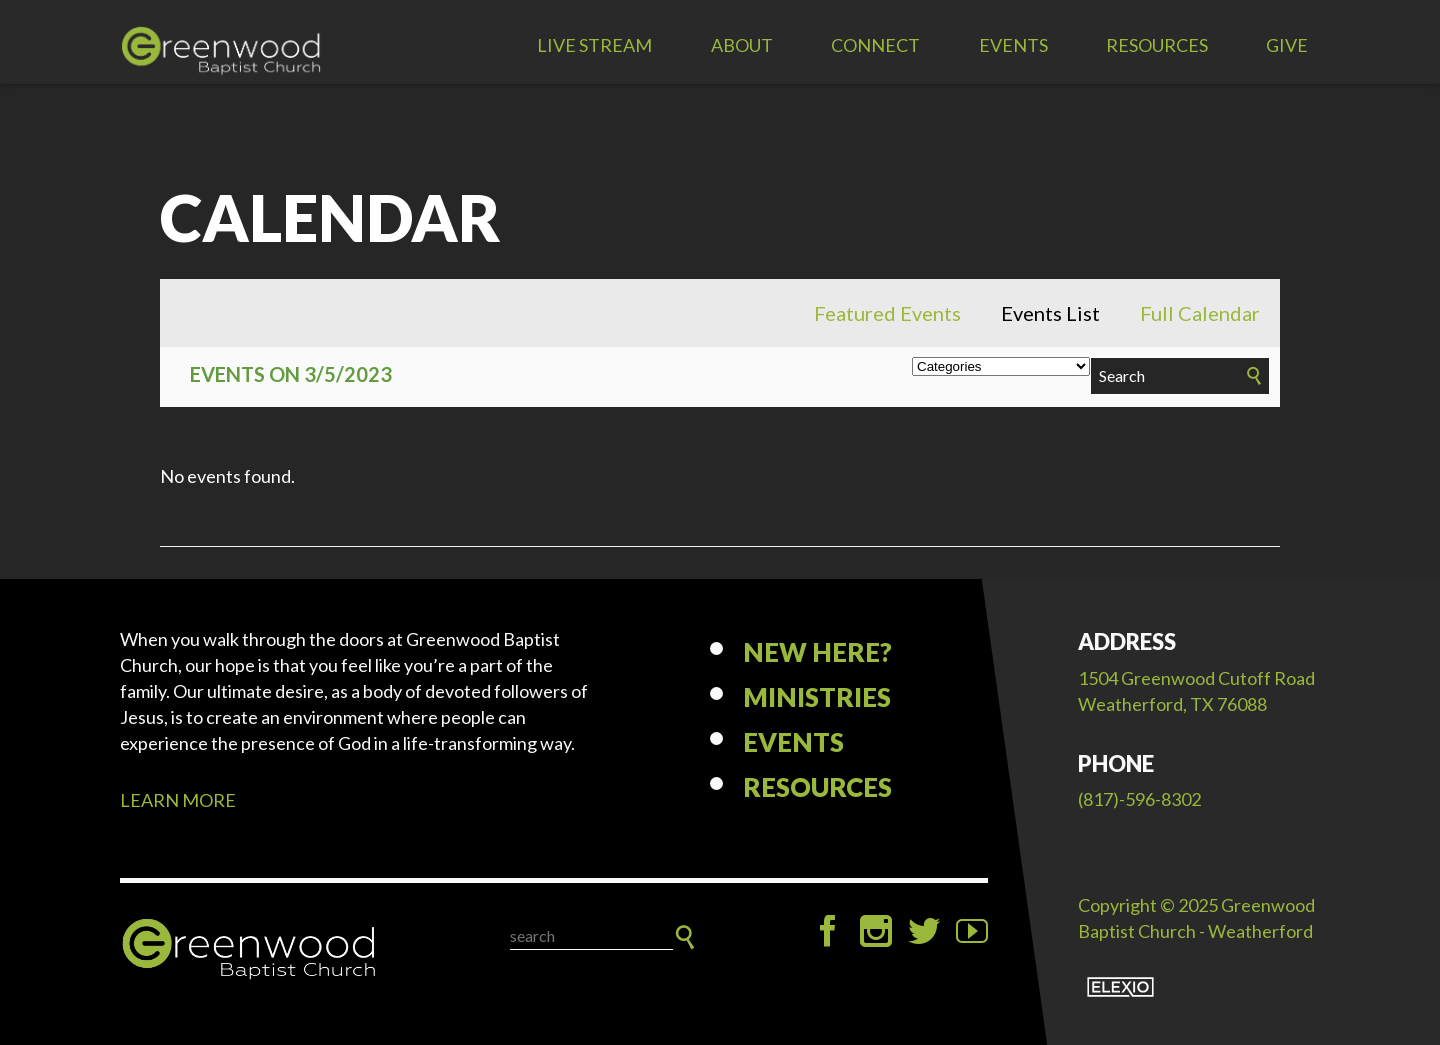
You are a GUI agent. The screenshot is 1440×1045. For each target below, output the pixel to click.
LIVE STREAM (594, 45)
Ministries (817, 697)
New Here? (817, 652)
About (742, 45)
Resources (1157, 45)
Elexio (1120, 987)
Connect (875, 45)
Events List (1050, 313)
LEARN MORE (178, 800)
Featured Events (887, 313)
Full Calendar (1200, 313)
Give (1287, 45)
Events (1013, 45)
